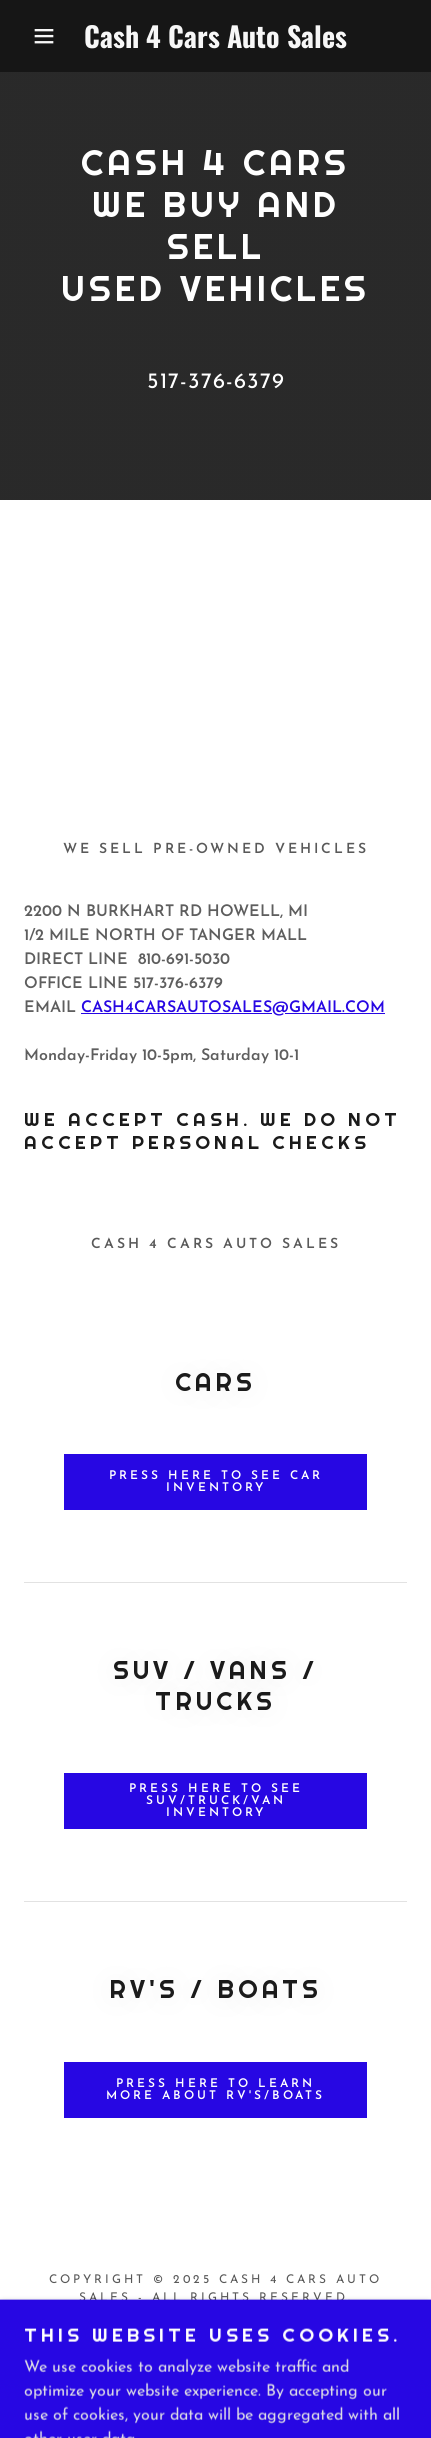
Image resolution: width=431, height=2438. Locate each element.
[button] (32, 36)
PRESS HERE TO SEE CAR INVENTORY (216, 1482)
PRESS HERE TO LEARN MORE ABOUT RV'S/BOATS (215, 2090)
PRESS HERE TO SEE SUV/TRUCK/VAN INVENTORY (216, 1801)
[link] (216, 36)
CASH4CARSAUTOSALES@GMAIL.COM (233, 1008)
